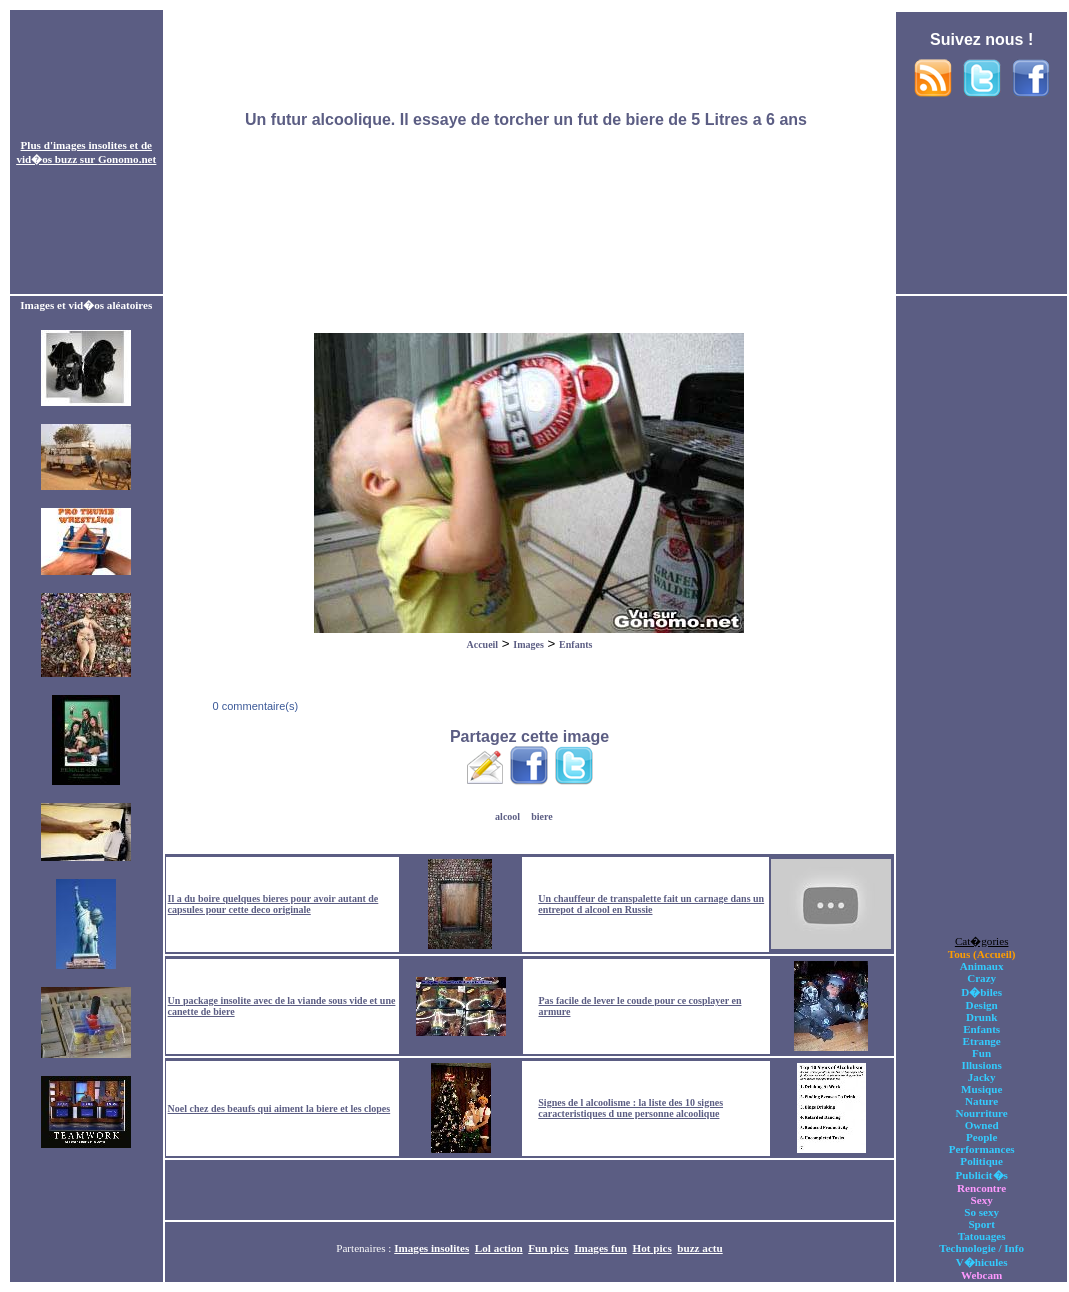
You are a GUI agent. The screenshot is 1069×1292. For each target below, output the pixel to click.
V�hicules (982, 1262)
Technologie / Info (981, 1248)
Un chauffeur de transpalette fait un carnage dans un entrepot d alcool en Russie (651, 904)
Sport (981, 1224)
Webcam (981, 1275)
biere (541, 816)
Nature (981, 1101)
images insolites (90, 145)
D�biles (981, 992)
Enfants (575, 644)
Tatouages (982, 1236)
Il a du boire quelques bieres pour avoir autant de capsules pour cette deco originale (273, 904)
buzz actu (699, 1248)
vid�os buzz (46, 159)
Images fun (600, 1248)
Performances (982, 1149)
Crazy (981, 978)
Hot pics (652, 1248)
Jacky (982, 1077)
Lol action (499, 1248)
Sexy (982, 1200)
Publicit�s (981, 1175)
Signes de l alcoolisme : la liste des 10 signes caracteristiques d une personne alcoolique (630, 1108)
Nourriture (982, 1113)
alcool (507, 816)
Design (982, 1005)
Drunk (982, 1017)
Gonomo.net (127, 159)
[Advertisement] (529, 153)
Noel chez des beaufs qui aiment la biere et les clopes (279, 1108)
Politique (981, 1161)
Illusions (982, 1065)
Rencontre (981, 1188)
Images (528, 644)
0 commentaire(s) (253, 706)
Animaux (982, 966)
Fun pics (548, 1248)
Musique (981, 1089)
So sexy (981, 1212)
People (981, 1137)
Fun (981, 1053)
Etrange (982, 1041)
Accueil (482, 644)
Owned (982, 1125)
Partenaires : (365, 1248)
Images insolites (431, 1248)
